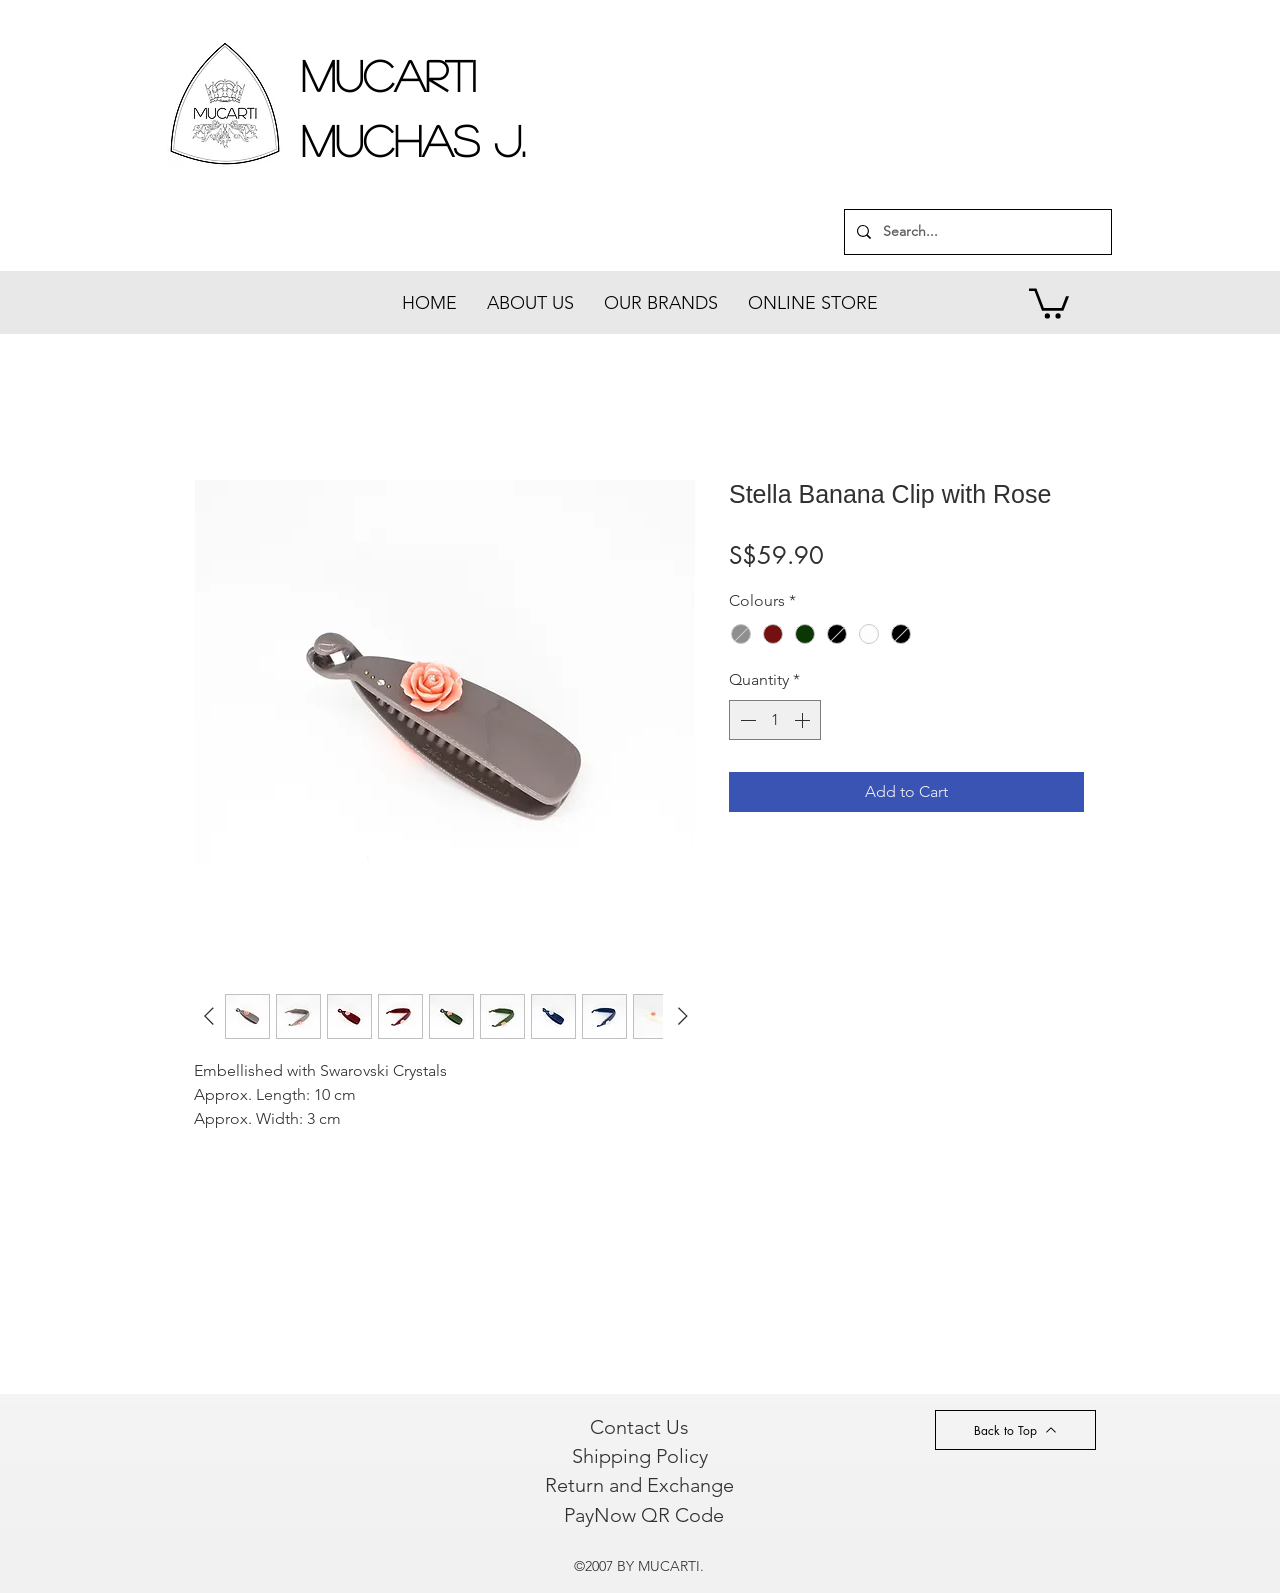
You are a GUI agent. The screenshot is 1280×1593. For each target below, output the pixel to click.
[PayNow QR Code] (643, 1515)
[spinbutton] (775, 720)
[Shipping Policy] (639, 1456)
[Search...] (976, 232)
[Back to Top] (1015, 1430)
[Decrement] (746, 720)
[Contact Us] (639, 1427)
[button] (1049, 302)
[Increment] (804, 720)
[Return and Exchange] (639, 1485)
